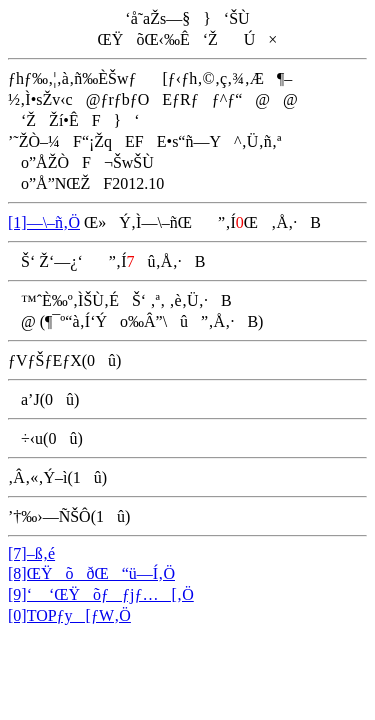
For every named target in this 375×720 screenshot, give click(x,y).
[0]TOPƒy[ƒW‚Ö (69, 615)
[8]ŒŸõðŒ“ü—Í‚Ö (91, 573)
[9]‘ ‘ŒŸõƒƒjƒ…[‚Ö (101, 594)
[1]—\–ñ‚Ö (44, 222)
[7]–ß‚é (31, 553)
